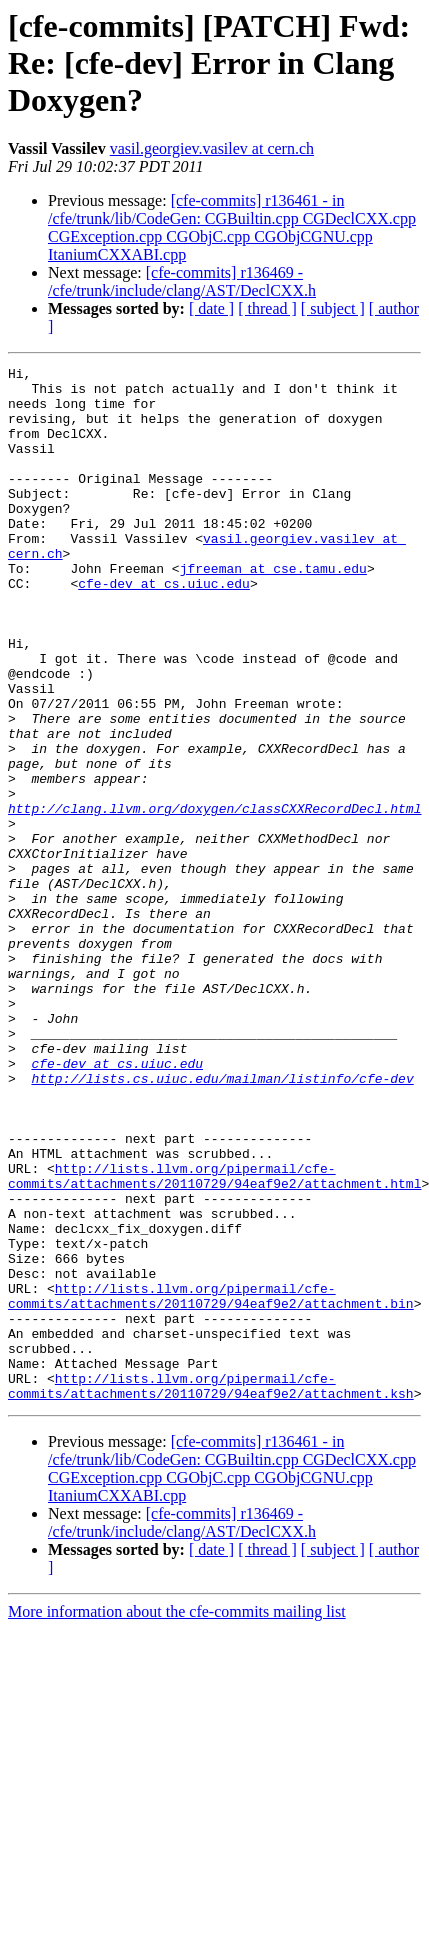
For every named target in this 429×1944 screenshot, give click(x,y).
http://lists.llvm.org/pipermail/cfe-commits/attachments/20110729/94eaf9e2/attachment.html (214, 1339)
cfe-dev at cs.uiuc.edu (164, 628)
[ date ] (211, 308)
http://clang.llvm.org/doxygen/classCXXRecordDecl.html (214, 898)
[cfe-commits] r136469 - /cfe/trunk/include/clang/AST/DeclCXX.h (182, 281)
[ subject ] (333, 308)
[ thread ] (267, 308)
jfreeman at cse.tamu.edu (273, 610)
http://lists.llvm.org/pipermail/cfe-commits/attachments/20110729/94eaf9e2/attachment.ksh (211, 1591)
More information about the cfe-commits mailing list (177, 1818)
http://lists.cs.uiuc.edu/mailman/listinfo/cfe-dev (222, 1222)
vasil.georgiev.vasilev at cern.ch (212, 148)
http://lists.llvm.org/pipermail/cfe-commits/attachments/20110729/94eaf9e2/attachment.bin (211, 1483)
